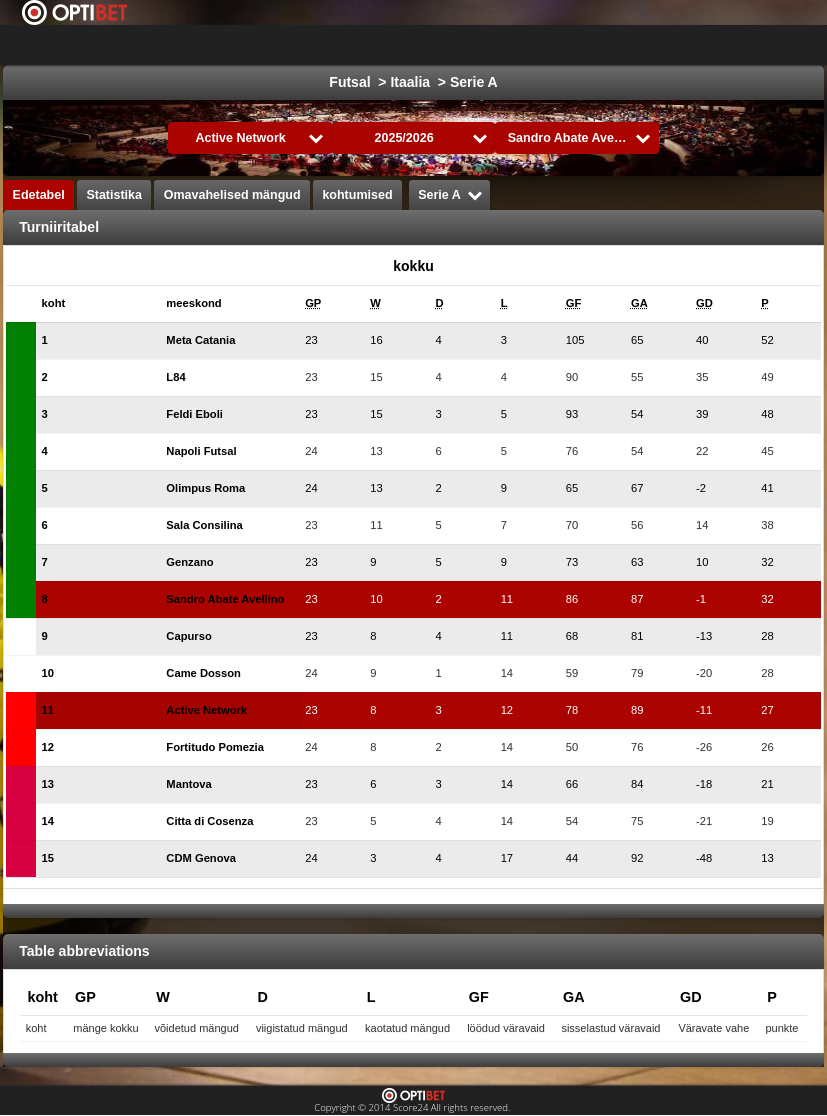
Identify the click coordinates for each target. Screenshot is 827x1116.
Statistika (114, 195)
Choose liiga (292, 45)
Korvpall (570, 45)
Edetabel (39, 195)
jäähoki (489, 45)
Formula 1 (660, 45)
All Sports (754, 45)
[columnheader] (72, 303)
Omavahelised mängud (232, 195)
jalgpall (411, 45)
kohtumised (357, 195)
